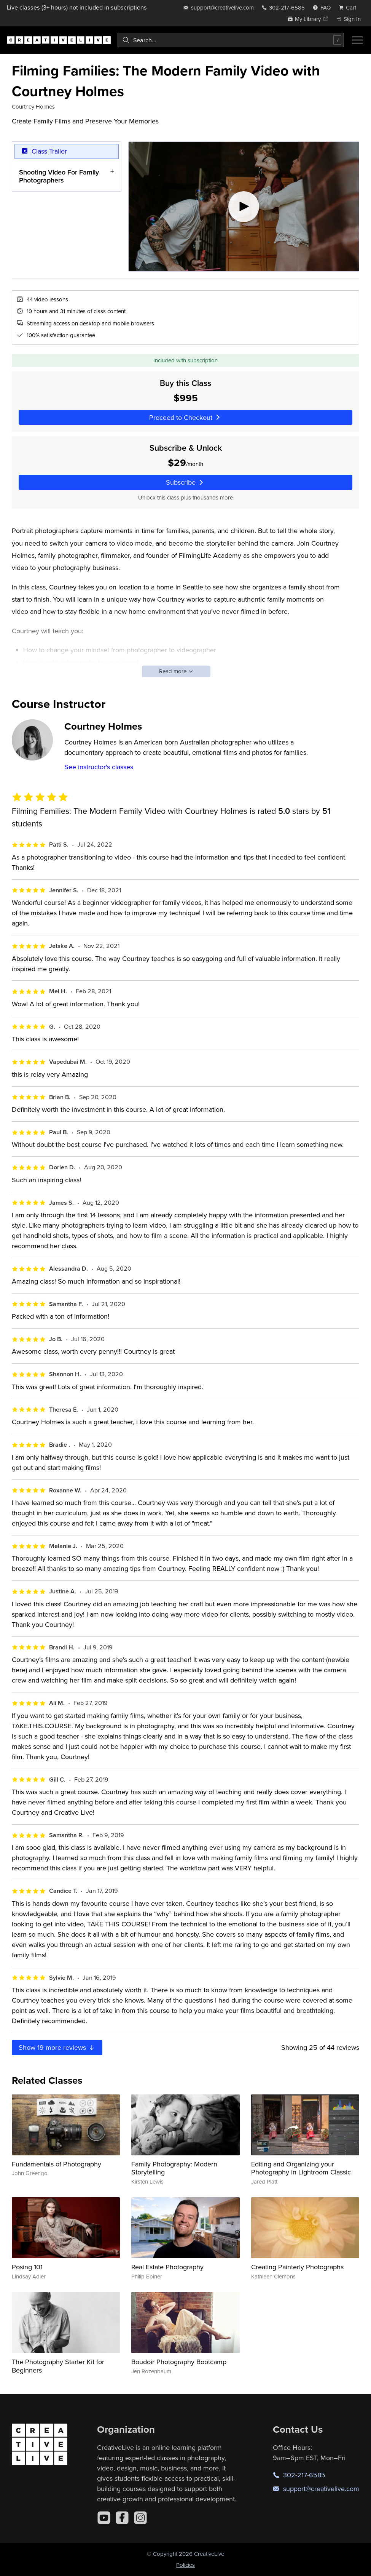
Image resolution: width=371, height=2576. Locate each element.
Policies (185, 2565)
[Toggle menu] (357, 40)
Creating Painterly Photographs (297, 2267)
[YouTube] (104, 2518)
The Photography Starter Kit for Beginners (58, 2366)
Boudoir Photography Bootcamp (178, 2361)
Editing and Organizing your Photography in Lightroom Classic (301, 2168)
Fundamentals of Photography (56, 2164)
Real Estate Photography (167, 2267)
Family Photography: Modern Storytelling (174, 2168)
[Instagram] (140, 2518)
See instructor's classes (98, 767)
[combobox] (231, 40)
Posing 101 (27, 2267)
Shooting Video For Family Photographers (59, 176)
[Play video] (244, 206)
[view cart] (349, 7)
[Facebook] (122, 2518)
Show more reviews (57, 2047)
